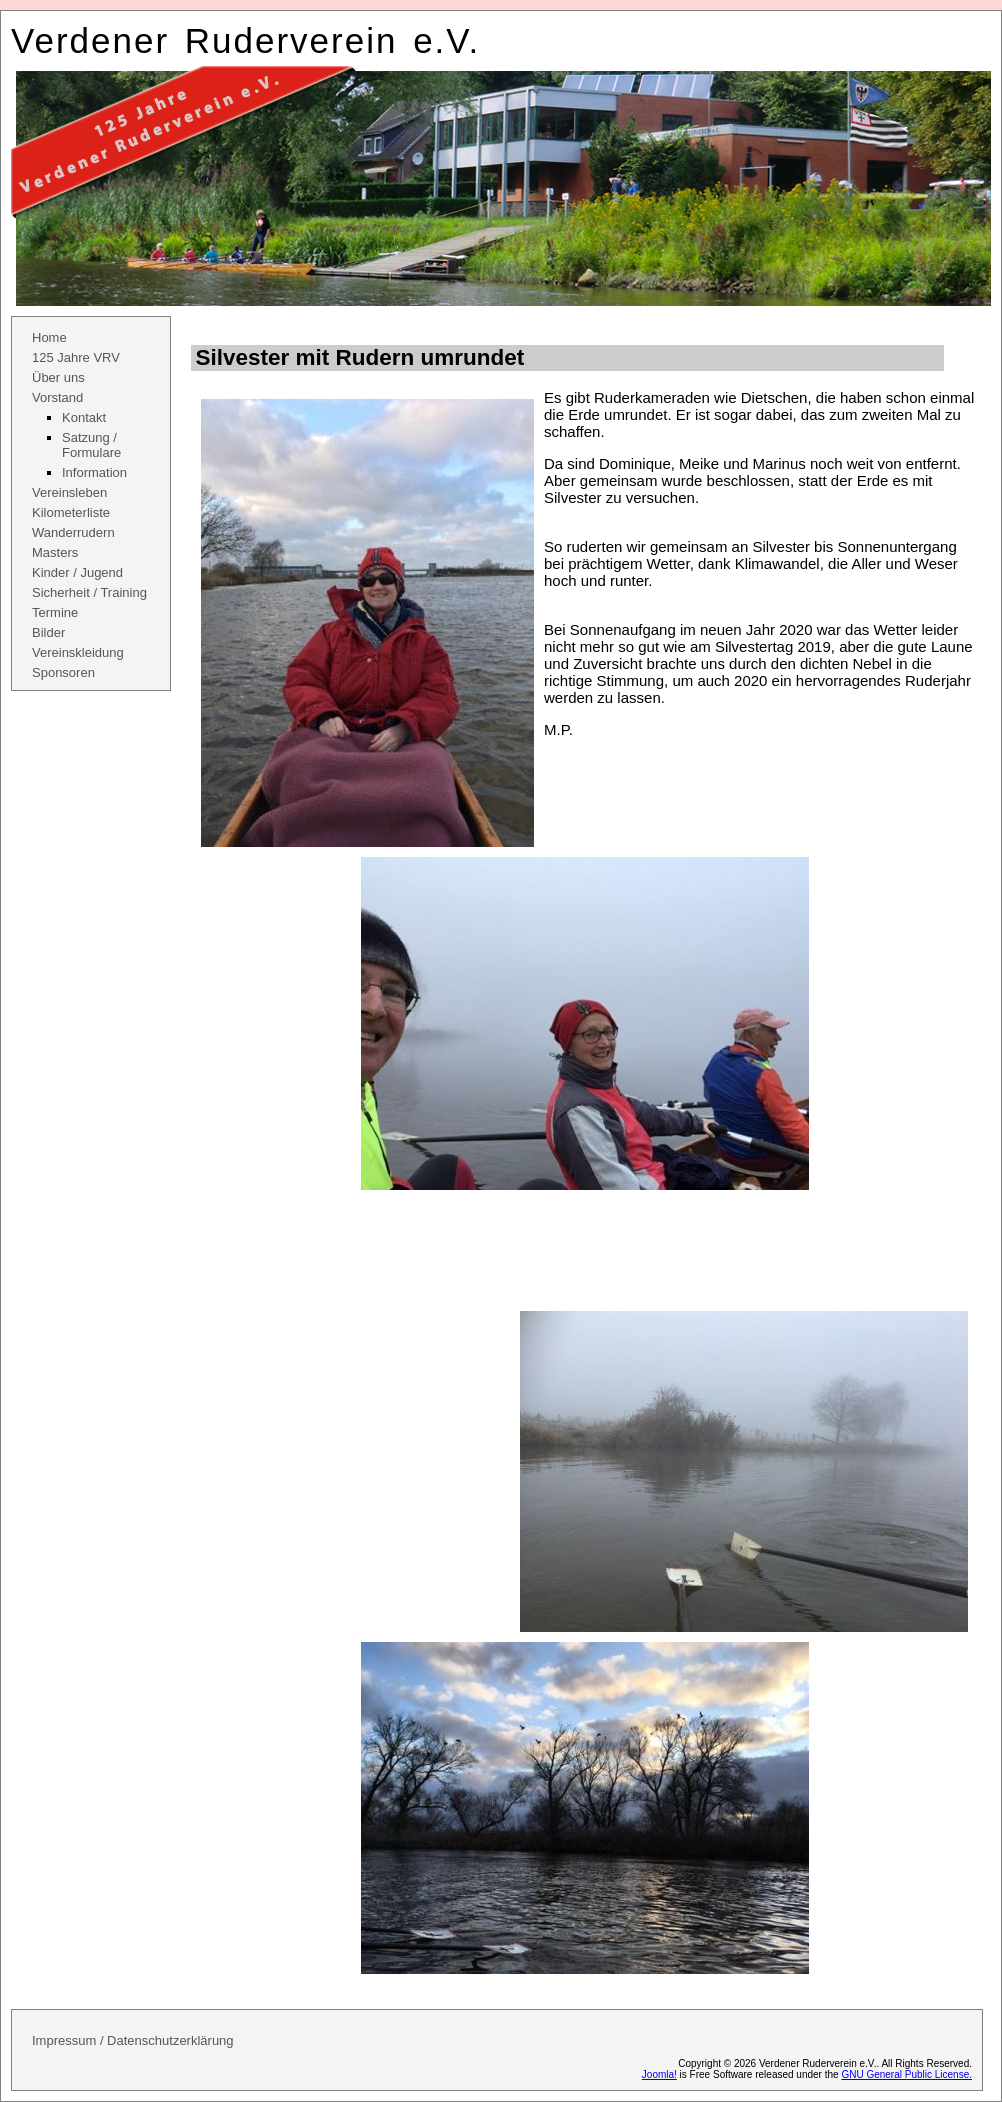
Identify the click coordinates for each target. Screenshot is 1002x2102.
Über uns (58, 377)
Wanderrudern (73, 532)
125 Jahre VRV (76, 357)
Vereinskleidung (78, 652)
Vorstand (57, 397)
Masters (55, 552)
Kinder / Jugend (77, 572)
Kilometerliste (71, 512)
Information (94, 472)
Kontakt (84, 417)
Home (49, 337)
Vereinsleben (69, 492)
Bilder (48, 632)
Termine (55, 612)
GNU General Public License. (906, 2074)
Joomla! (659, 2074)
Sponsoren (63, 672)
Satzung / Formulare (91, 445)
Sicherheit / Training (89, 592)
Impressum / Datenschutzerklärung (133, 2040)
